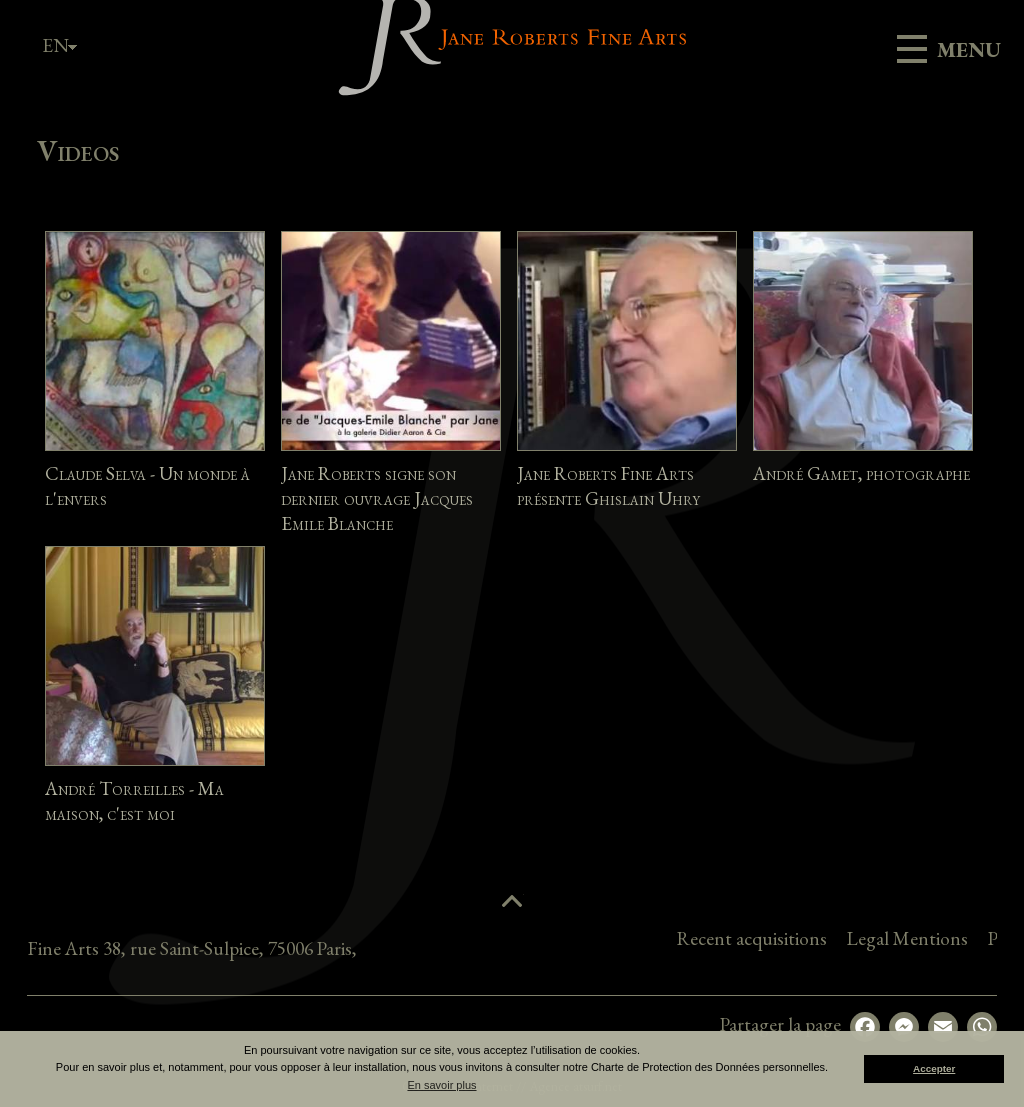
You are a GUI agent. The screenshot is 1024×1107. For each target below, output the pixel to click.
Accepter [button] (934, 1068)
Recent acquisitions (871, 938)
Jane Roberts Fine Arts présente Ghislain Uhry (608, 486)
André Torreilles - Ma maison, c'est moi (134, 801)
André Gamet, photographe (861, 473)
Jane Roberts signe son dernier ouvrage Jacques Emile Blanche (377, 498)
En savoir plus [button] (441, 1085)
